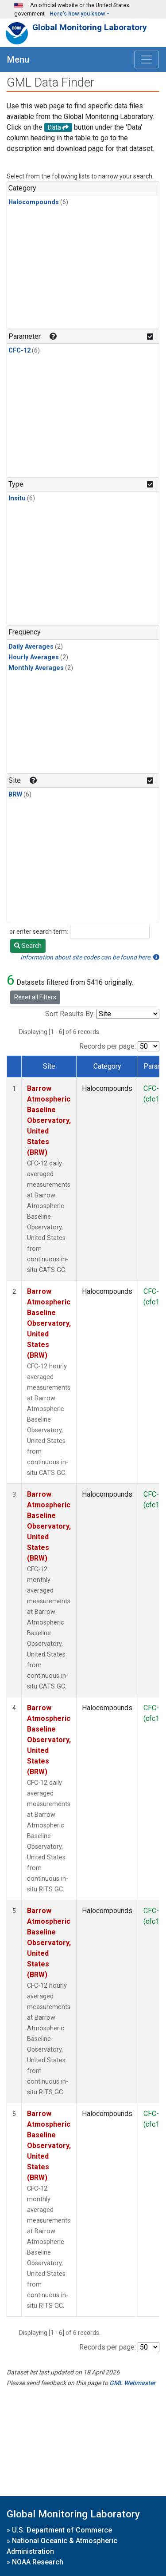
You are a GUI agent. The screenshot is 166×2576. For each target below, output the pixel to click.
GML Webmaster (132, 2382)
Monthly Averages (36, 668)
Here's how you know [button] (77, 13)
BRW (15, 794)
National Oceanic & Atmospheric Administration (62, 2546)
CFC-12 (19, 350)
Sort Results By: (70, 1014)
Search (28, 945)
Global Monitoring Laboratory (89, 27)
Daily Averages (31, 646)
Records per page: (107, 1046)
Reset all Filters (35, 997)
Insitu (17, 498)
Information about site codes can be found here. (89, 957)
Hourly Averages (33, 657)
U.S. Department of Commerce (62, 2530)
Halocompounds (33, 202)
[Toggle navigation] (146, 59)
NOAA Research (37, 2562)
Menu (18, 59)
